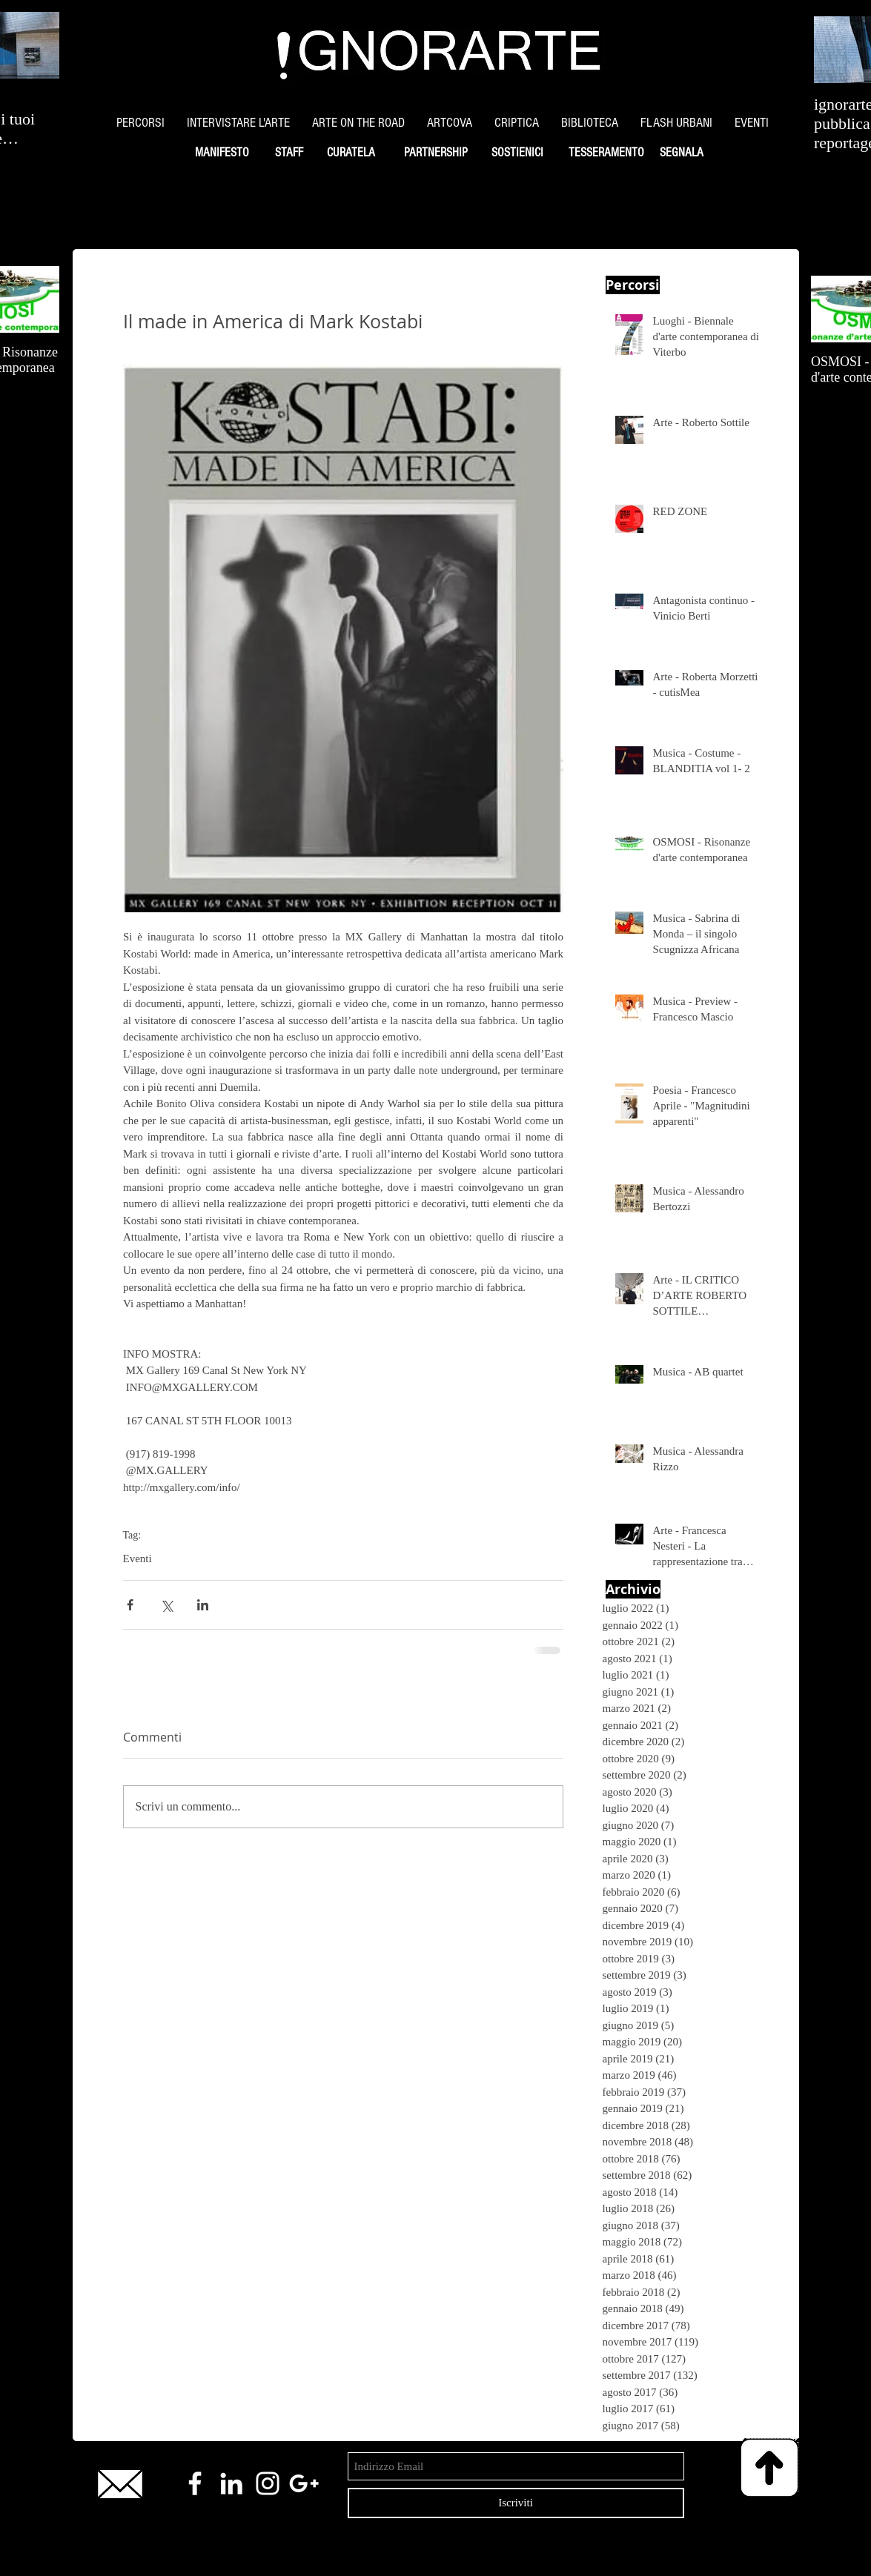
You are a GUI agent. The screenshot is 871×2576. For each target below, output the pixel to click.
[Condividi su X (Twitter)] (166, 1605)
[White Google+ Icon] (303, 2483)
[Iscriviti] (516, 2503)
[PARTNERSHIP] (435, 152)
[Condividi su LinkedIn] (203, 1605)
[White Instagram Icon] (267, 2483)
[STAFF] (289, 152)
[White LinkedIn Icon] (231, 2483)
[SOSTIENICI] (518, 152)
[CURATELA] (351, 152)
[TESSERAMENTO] (606, 152)
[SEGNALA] (682, 152)
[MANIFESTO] (222, 152)
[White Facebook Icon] (195, 2483)
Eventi (137, 1558)
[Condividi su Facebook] (130, 1605)
